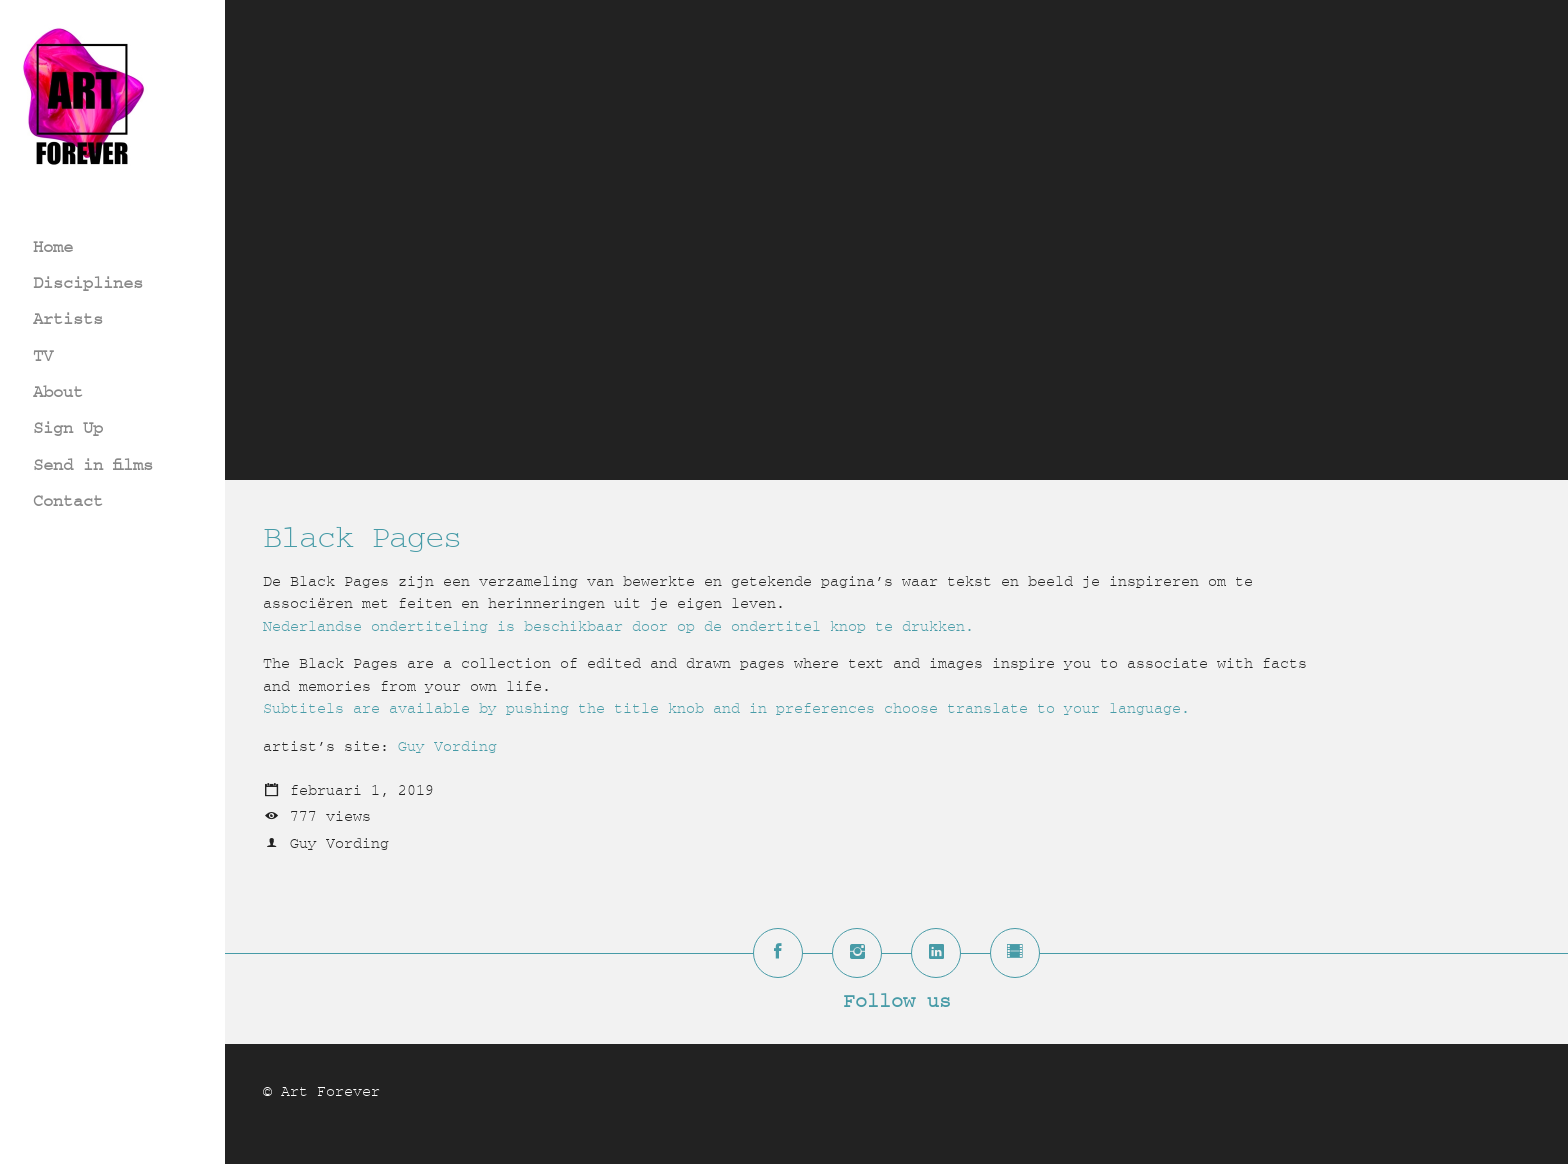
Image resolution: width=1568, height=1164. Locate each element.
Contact (68, 500)
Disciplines (88, 282)
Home (53, 246)
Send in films (93, 464)
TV (43, 355)
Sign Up (68, 427)
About (58, 391)
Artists (68, 318)
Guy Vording (447, 746)
